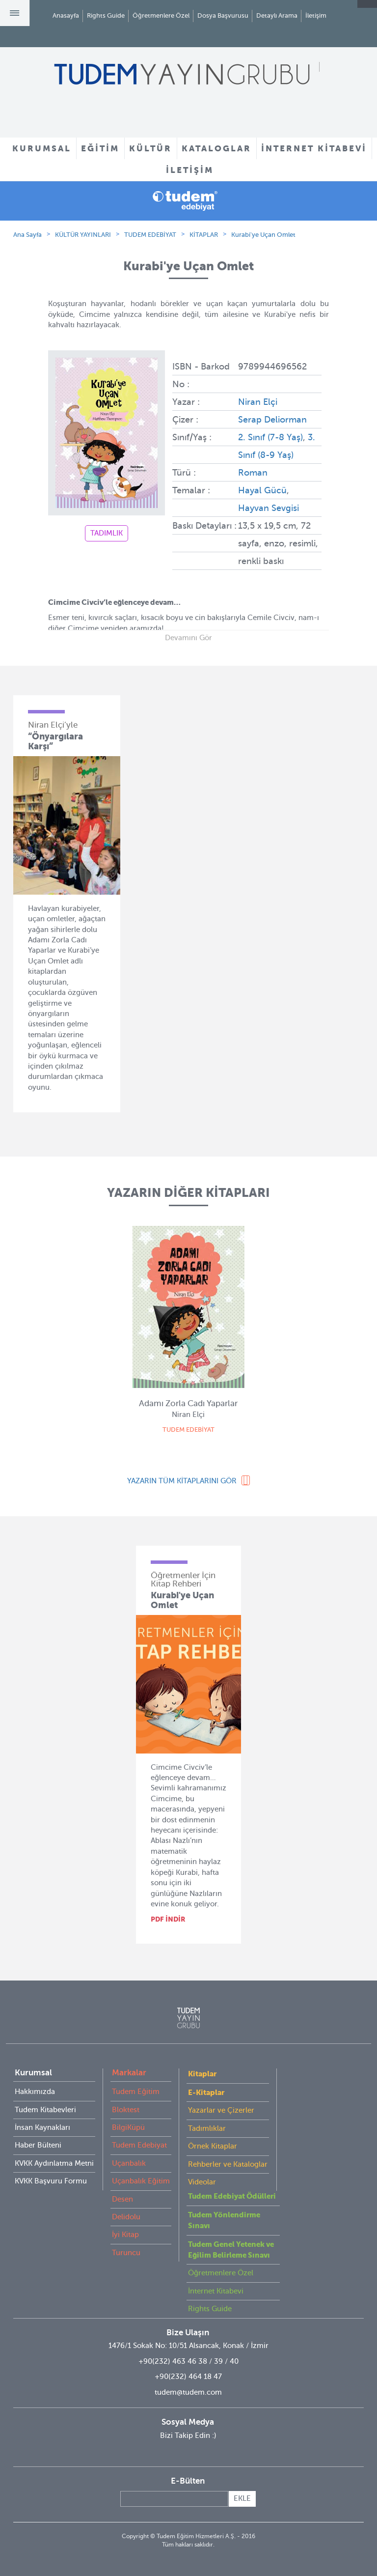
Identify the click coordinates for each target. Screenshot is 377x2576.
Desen (122, 2199)
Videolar (202, 2182)
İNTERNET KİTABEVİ (314, 148)
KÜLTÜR (150, 148)
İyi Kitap (125, 2234)
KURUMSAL (41, 148)
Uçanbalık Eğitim (141, 2181)
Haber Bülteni (38, 2145)
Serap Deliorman (272, 420)
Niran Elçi (257, 402)
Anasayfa (66, 15)
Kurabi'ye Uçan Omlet (263, 234)
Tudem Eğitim (136, 2091)
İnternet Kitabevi (215, 2291)
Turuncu (126, 2253)
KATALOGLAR (216, 148)
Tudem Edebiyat (139, 2145)
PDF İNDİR (168, 1919)
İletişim (315, 15)
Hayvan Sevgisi (268, 508)
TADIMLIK (106, 533)
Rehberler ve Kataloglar (228, 2164)
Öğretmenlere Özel (161, 15)
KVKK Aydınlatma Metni (54, 2163)
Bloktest (125, 2110)
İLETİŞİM (190, 170)
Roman (253, 473)
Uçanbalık (129, 2163)
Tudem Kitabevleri (45, 2110)
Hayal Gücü (262, 490)
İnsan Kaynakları (42, 2127)
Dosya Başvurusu (222, 15)
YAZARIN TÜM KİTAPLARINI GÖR (182, 1481)
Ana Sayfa (27, 234)
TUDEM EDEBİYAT (150, 234)
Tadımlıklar (207, 2128)
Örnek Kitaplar (212, 2146)
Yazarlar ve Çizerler (221, 2110)
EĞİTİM (100, 148)
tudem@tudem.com (188, 2392)
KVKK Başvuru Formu (51, 2181)
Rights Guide (106, 15)
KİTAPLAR (203, 234)
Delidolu (126, 2217)
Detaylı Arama (276, 15)
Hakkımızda (35, 2091)
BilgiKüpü (128, 2127)
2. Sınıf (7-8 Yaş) (270, 437)
